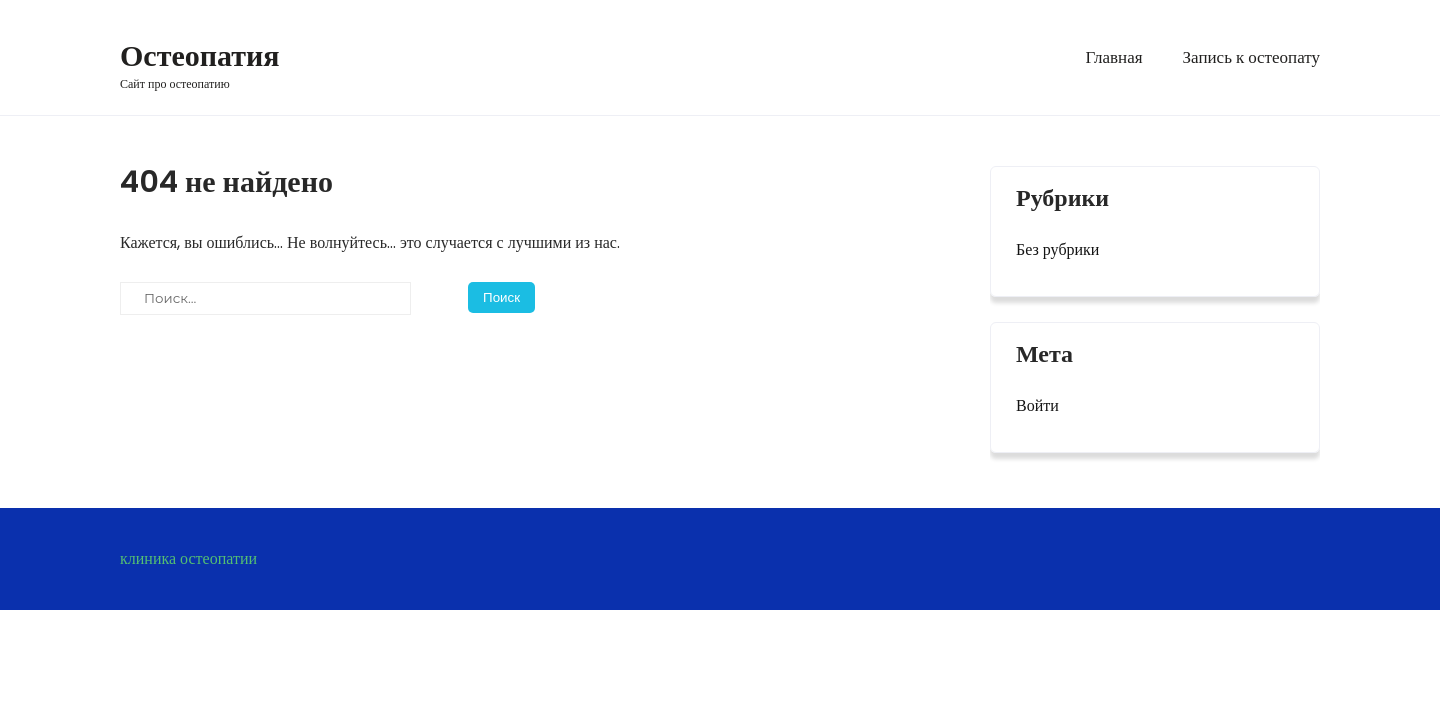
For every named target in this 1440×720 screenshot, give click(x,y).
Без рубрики (1057, 249)
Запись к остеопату (1251, 57)
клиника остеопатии (188, 558)
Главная (1113, 57)
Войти (1037, 405)
